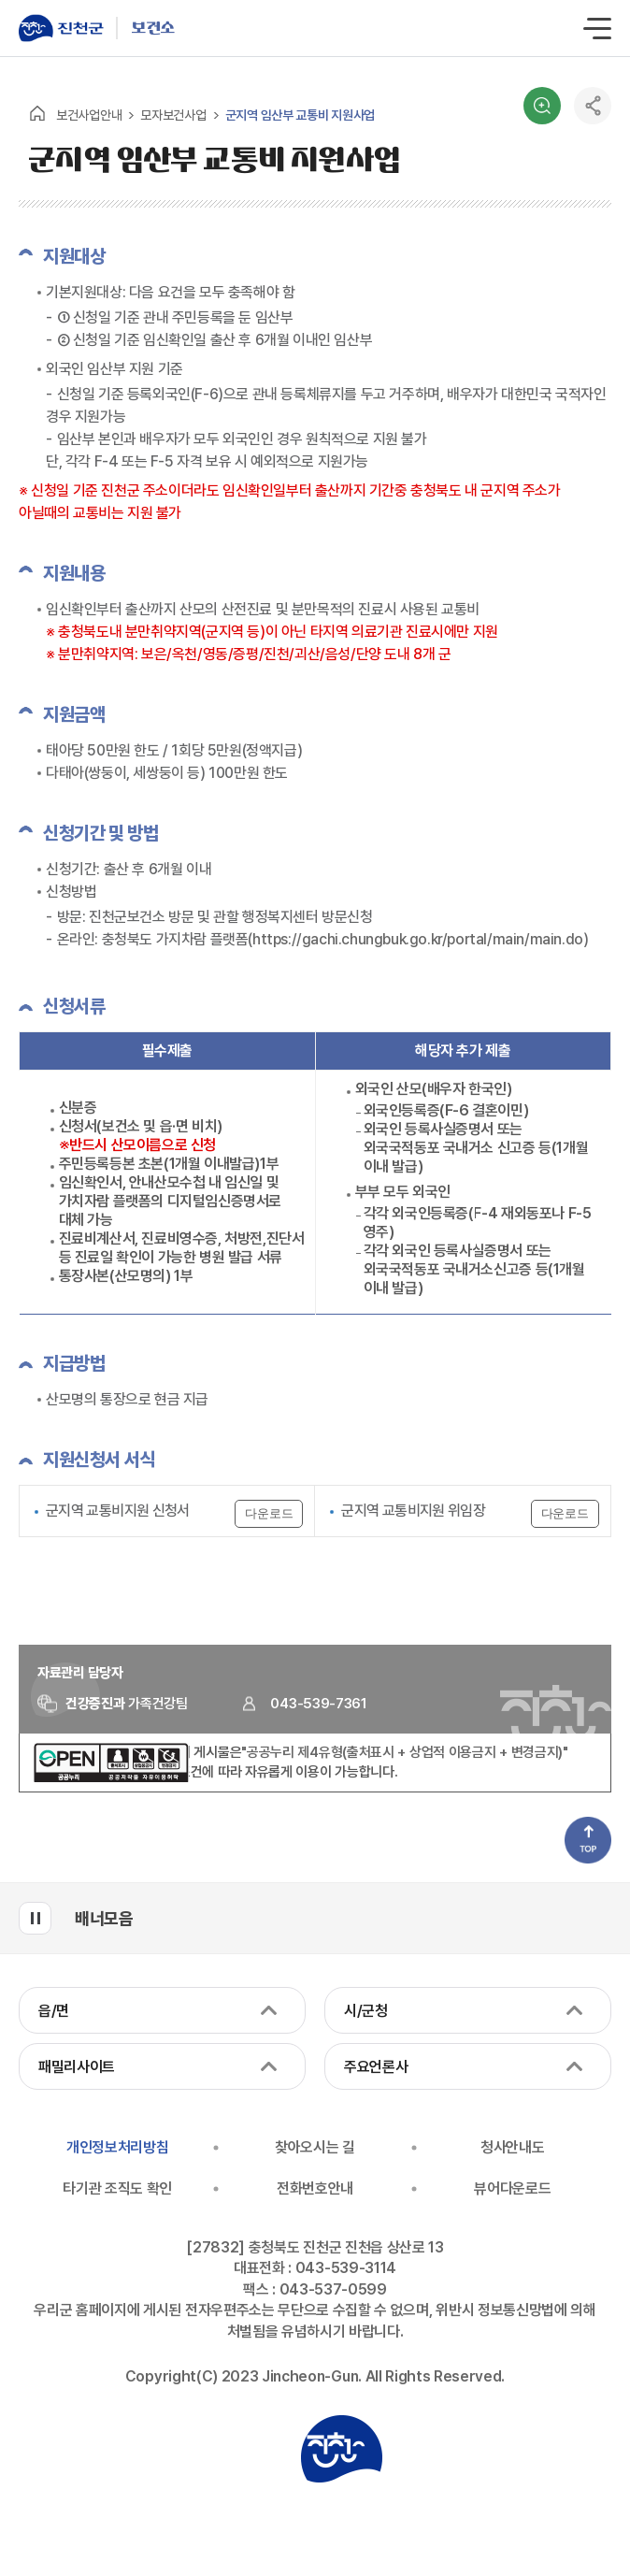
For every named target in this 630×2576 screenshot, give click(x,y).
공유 (592, 105)
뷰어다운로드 (512, 2188)
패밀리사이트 (76, 2067)
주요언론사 (376, 2067)
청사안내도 (512, 2147)
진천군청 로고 (341, 2448)
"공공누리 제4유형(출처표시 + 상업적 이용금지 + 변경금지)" (404, 1752)
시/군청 (366, 2011)
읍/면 (53, 2011)
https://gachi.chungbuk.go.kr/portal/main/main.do (417, 939)
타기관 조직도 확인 (117, 2188)
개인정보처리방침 (117, 2147)
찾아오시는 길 (315, 2147)
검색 (542, 105)
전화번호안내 (315, 2188)
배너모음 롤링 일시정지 (35, 1918)
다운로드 (269, 1513)
